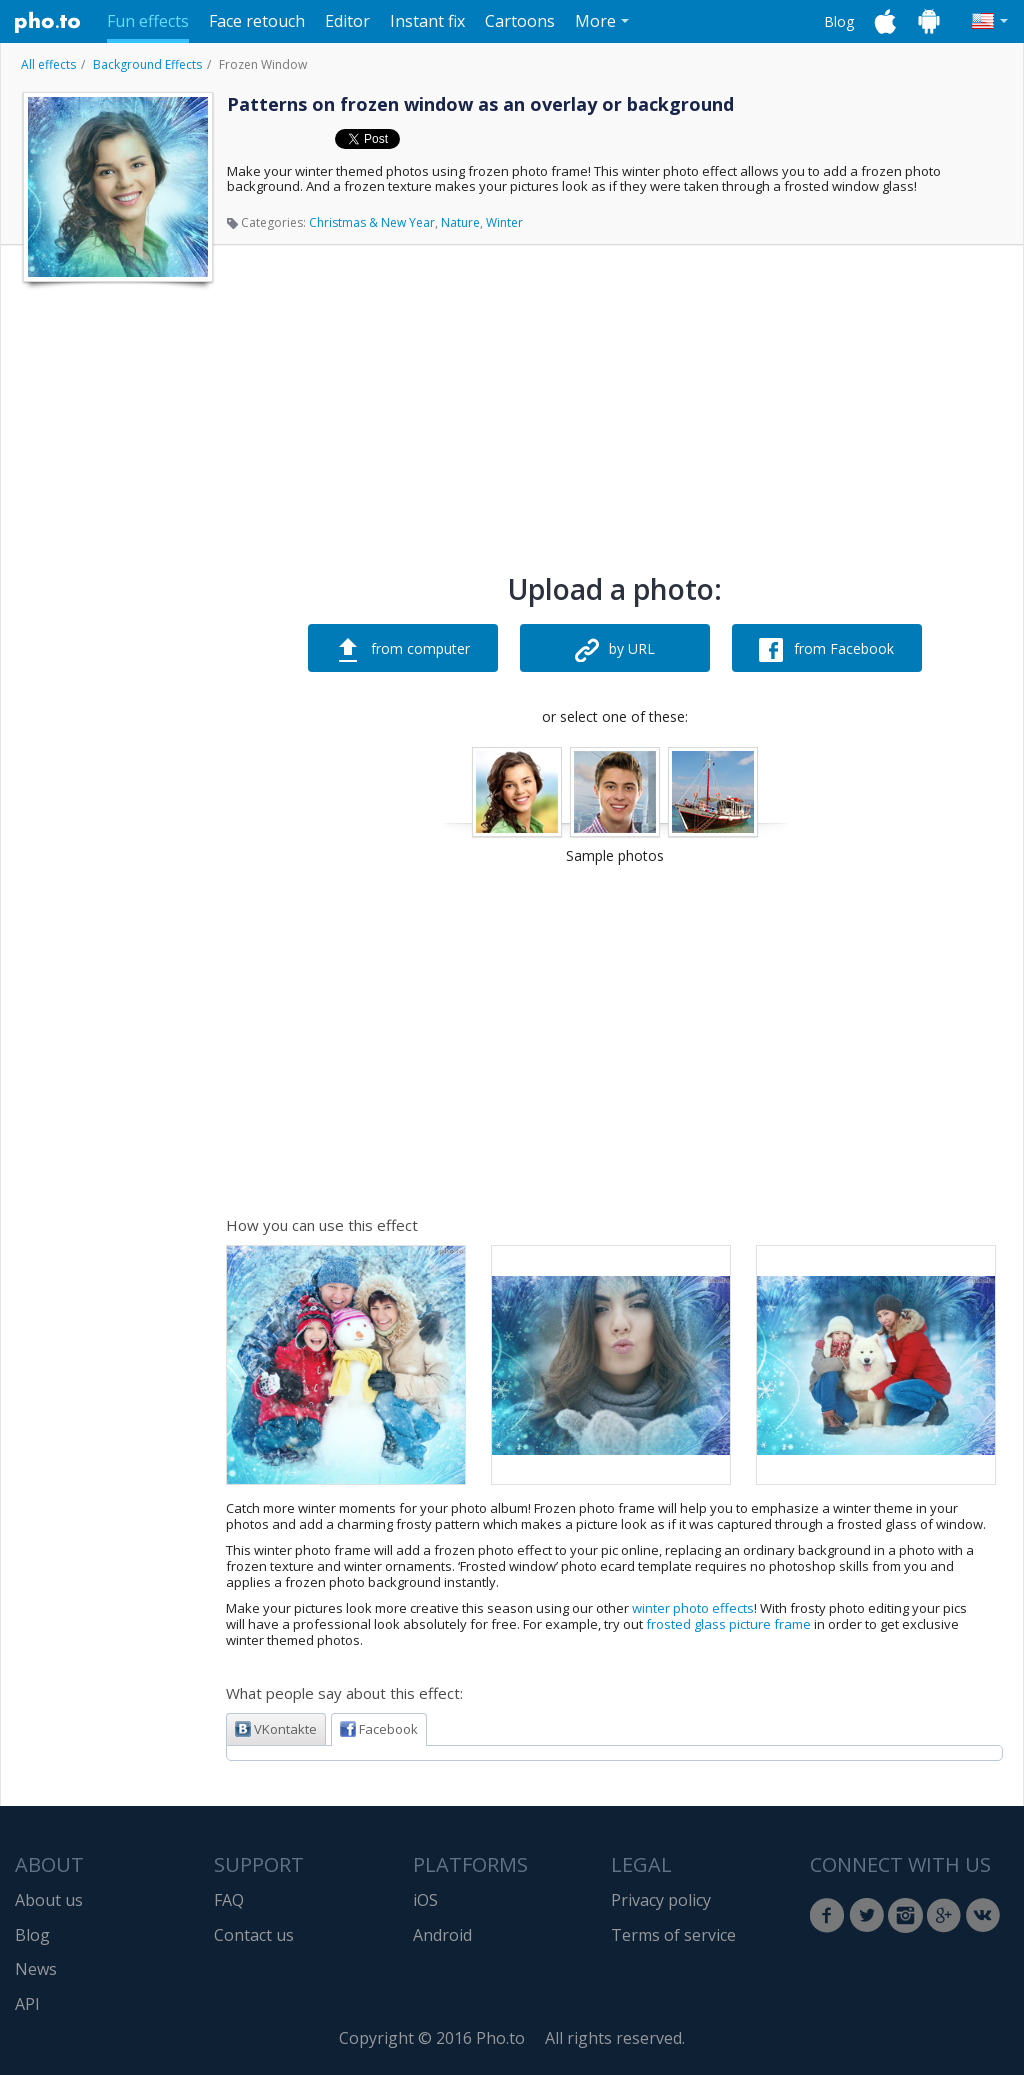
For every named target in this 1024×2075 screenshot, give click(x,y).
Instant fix (427, 21)
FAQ (229, 1900)
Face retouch (257, 21)
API (27, 2004)
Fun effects (148, 21)
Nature (460, 222)
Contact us (254, 1935)
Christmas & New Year (372, 222)
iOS (425, 1900)
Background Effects (147, 64)
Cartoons (520, 21)
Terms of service (673, 1935)
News (36, 1969)
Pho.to (48, 22)
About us (49, 1900)
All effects (48, 64)
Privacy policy (661, 1900)
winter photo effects (693, 1608)
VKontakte (276, 1729)
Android (442, 1935)
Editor (347, 21)
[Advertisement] (116, 593)
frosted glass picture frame (728, 1624)
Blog (839, 21)
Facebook (379, 1729)
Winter (504, 222)
